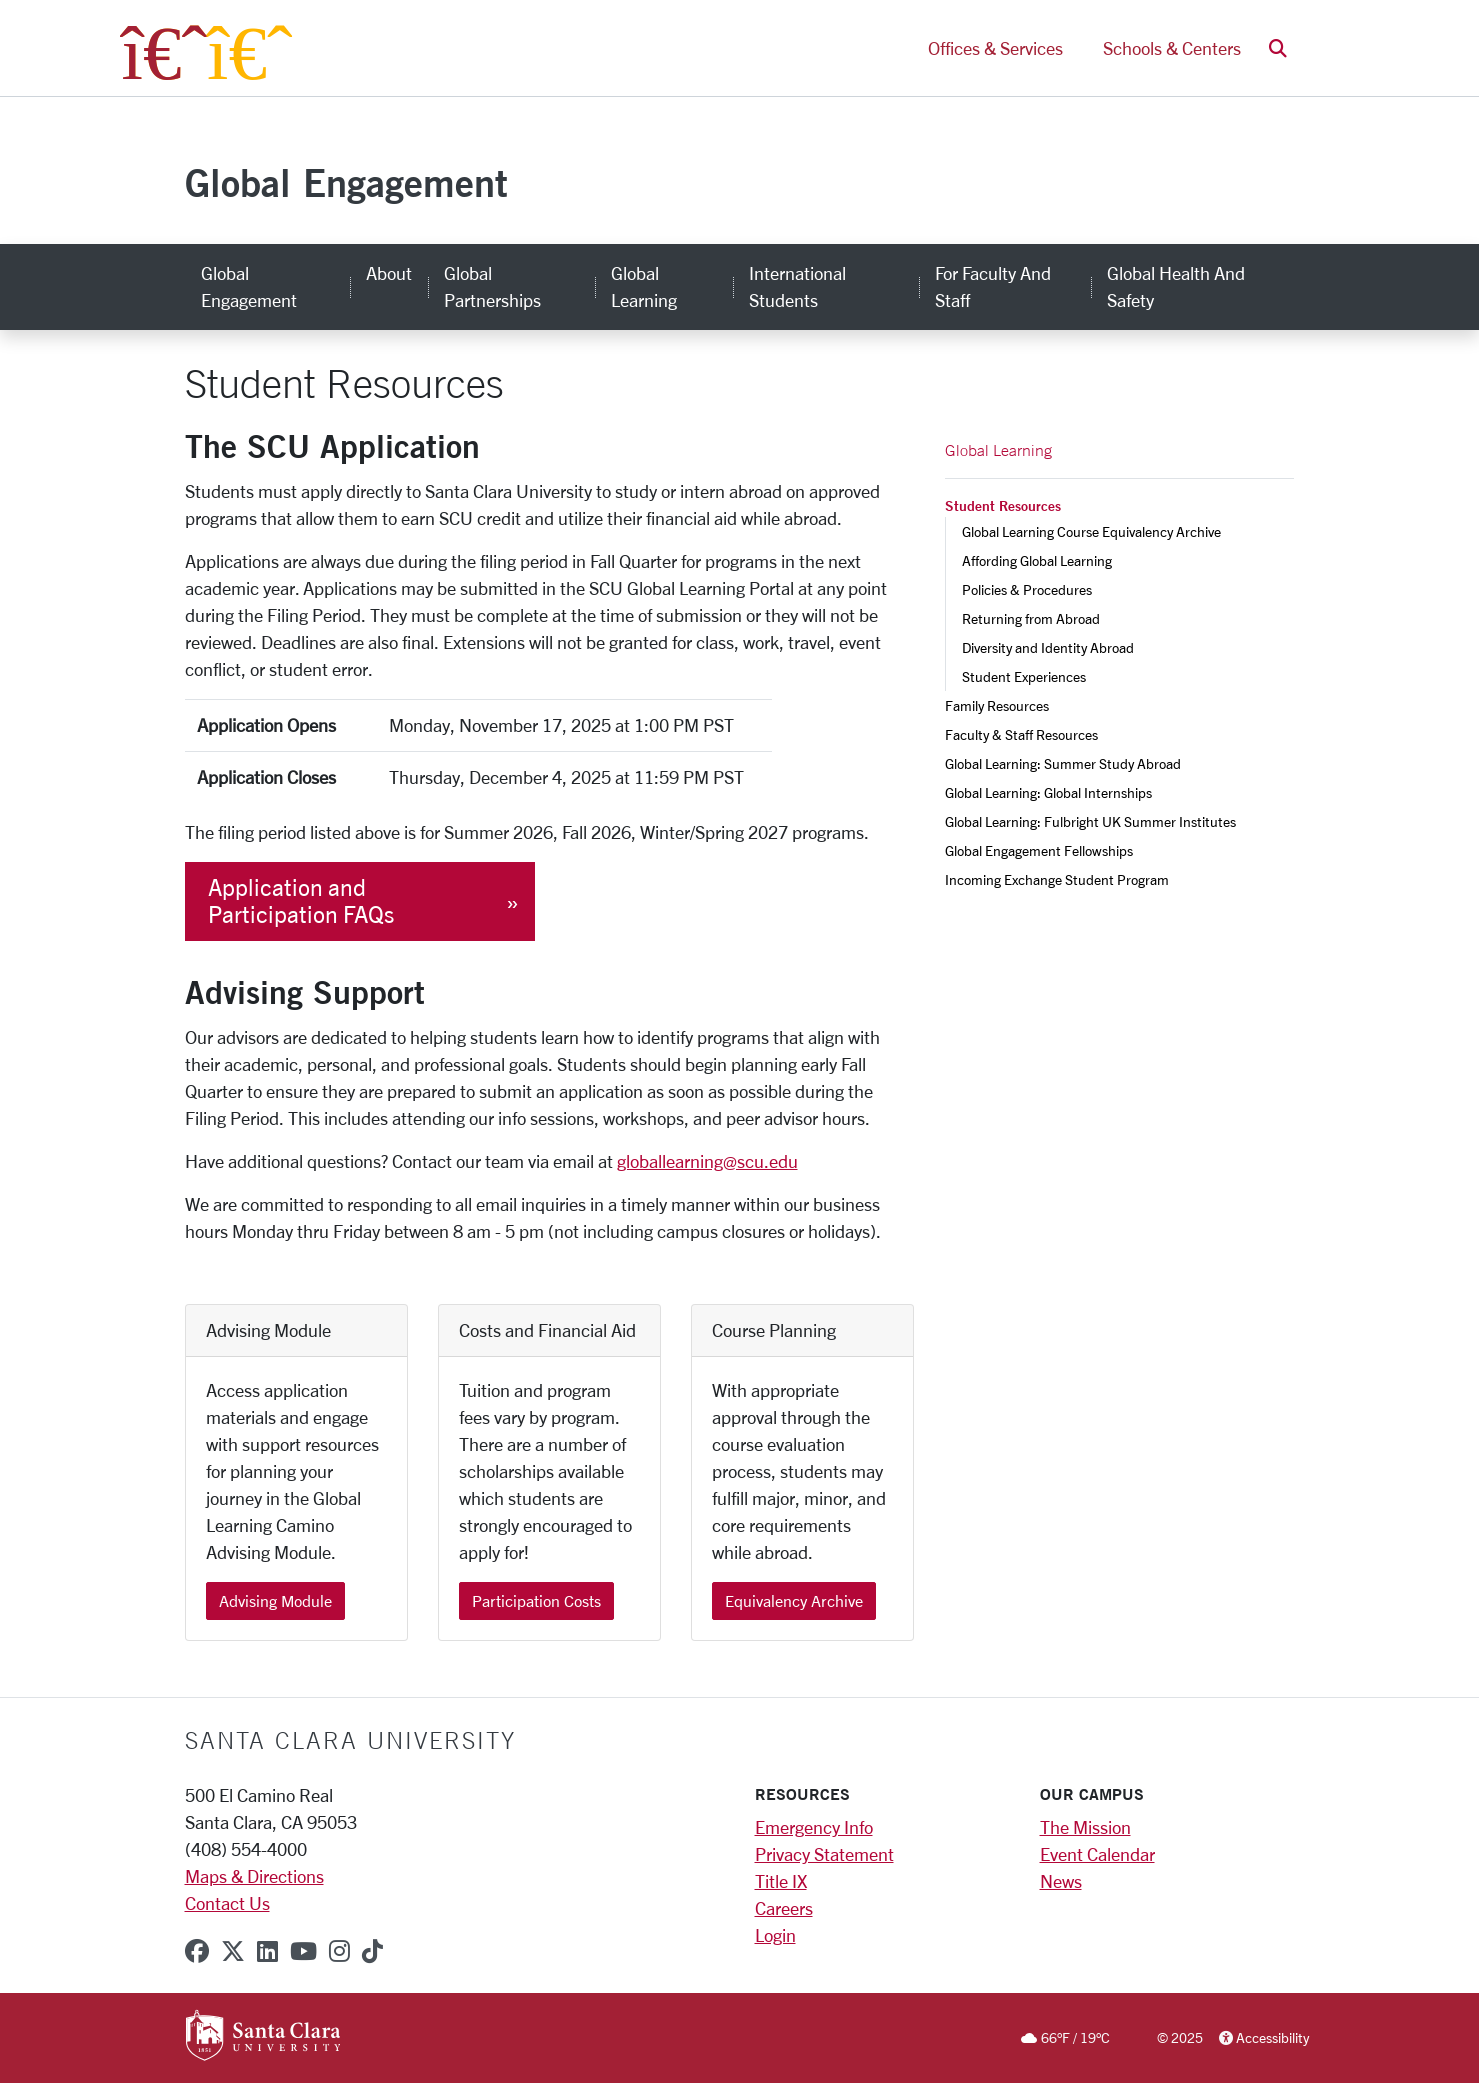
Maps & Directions (254, 1876)
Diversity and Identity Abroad (1048, 647)
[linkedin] (267, 1951)
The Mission (1085, 1827)
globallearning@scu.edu (707, 1161)
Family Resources (997, 705)
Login (775, 1935)
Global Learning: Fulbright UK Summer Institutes (1090, 821)
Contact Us (227, 1903)
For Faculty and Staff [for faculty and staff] (993, 286)
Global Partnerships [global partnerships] (492, 286)
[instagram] (339, 1951)
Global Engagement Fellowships (1039, 850)
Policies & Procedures (1027, 589)
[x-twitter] (233, 1951)
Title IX (781, 1881)
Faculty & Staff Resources (1021, 734)
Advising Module (275, 1600)
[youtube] (303, 1951)
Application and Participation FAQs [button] (301, 901)
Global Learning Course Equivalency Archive (1091, 531)
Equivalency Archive (794, 1600)
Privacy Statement (824, 1854)
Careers (784, 1908)
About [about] (389, 273)
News (1061, 1881)
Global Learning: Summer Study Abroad (1063, 763)
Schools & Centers (1172, 48)
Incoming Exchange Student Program (1057, 879)
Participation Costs (536, 1600)
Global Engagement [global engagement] (249, 286)
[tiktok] (372, 1951)
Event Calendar (1097, 1854)
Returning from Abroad (1031, 618)
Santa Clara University (350, 1740)
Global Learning (998, 450)
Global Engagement (346, 182)
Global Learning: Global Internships (1048, 792)
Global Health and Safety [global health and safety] (1176, 286)
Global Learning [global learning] (644, 286)
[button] (1278, 48)
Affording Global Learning (1037, 560)
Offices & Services (995, 48)
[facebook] (197, 1951)
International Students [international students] (797, 286)
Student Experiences (1024, 676)
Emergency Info (814, 1827)
